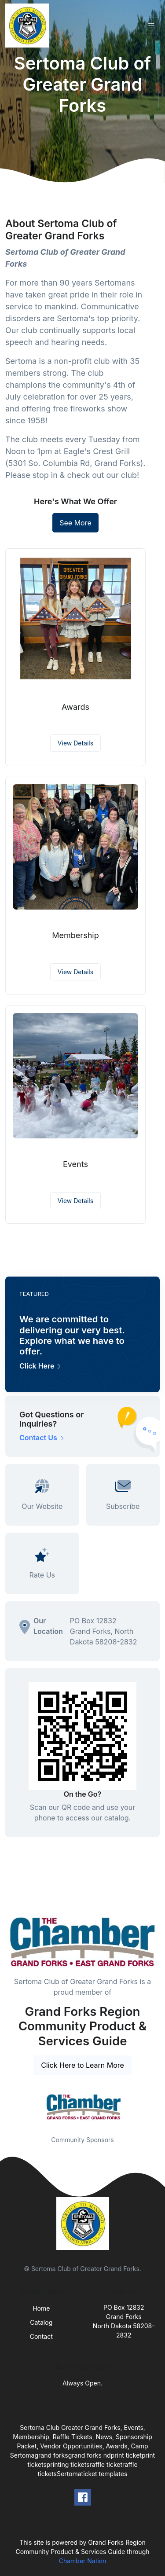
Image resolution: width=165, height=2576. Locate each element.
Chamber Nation (82, 2561)
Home (41, 2308)
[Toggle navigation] (151, 25)
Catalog (41, 2322)
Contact (41, 2336)
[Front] (29, 26)
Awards (75, 707)
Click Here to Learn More (82, 2065)
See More (75, 522)
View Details (75, 743)
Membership (75, 935)
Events (75, 1164)
